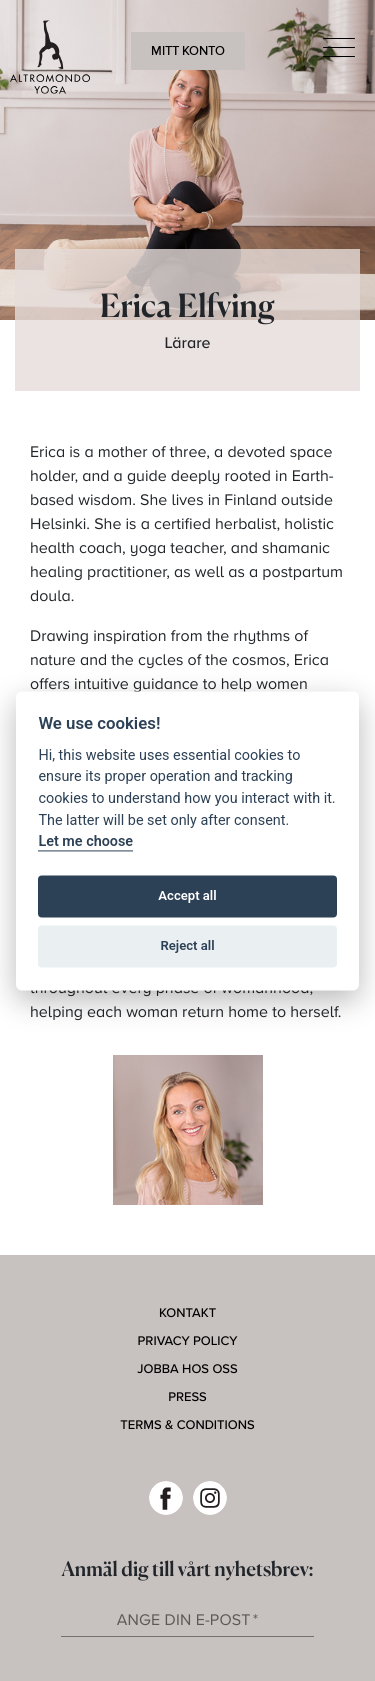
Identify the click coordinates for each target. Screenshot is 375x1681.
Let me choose (85, 842)
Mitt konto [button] (188, 51)
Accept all (187, 896)
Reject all (187, 946)
